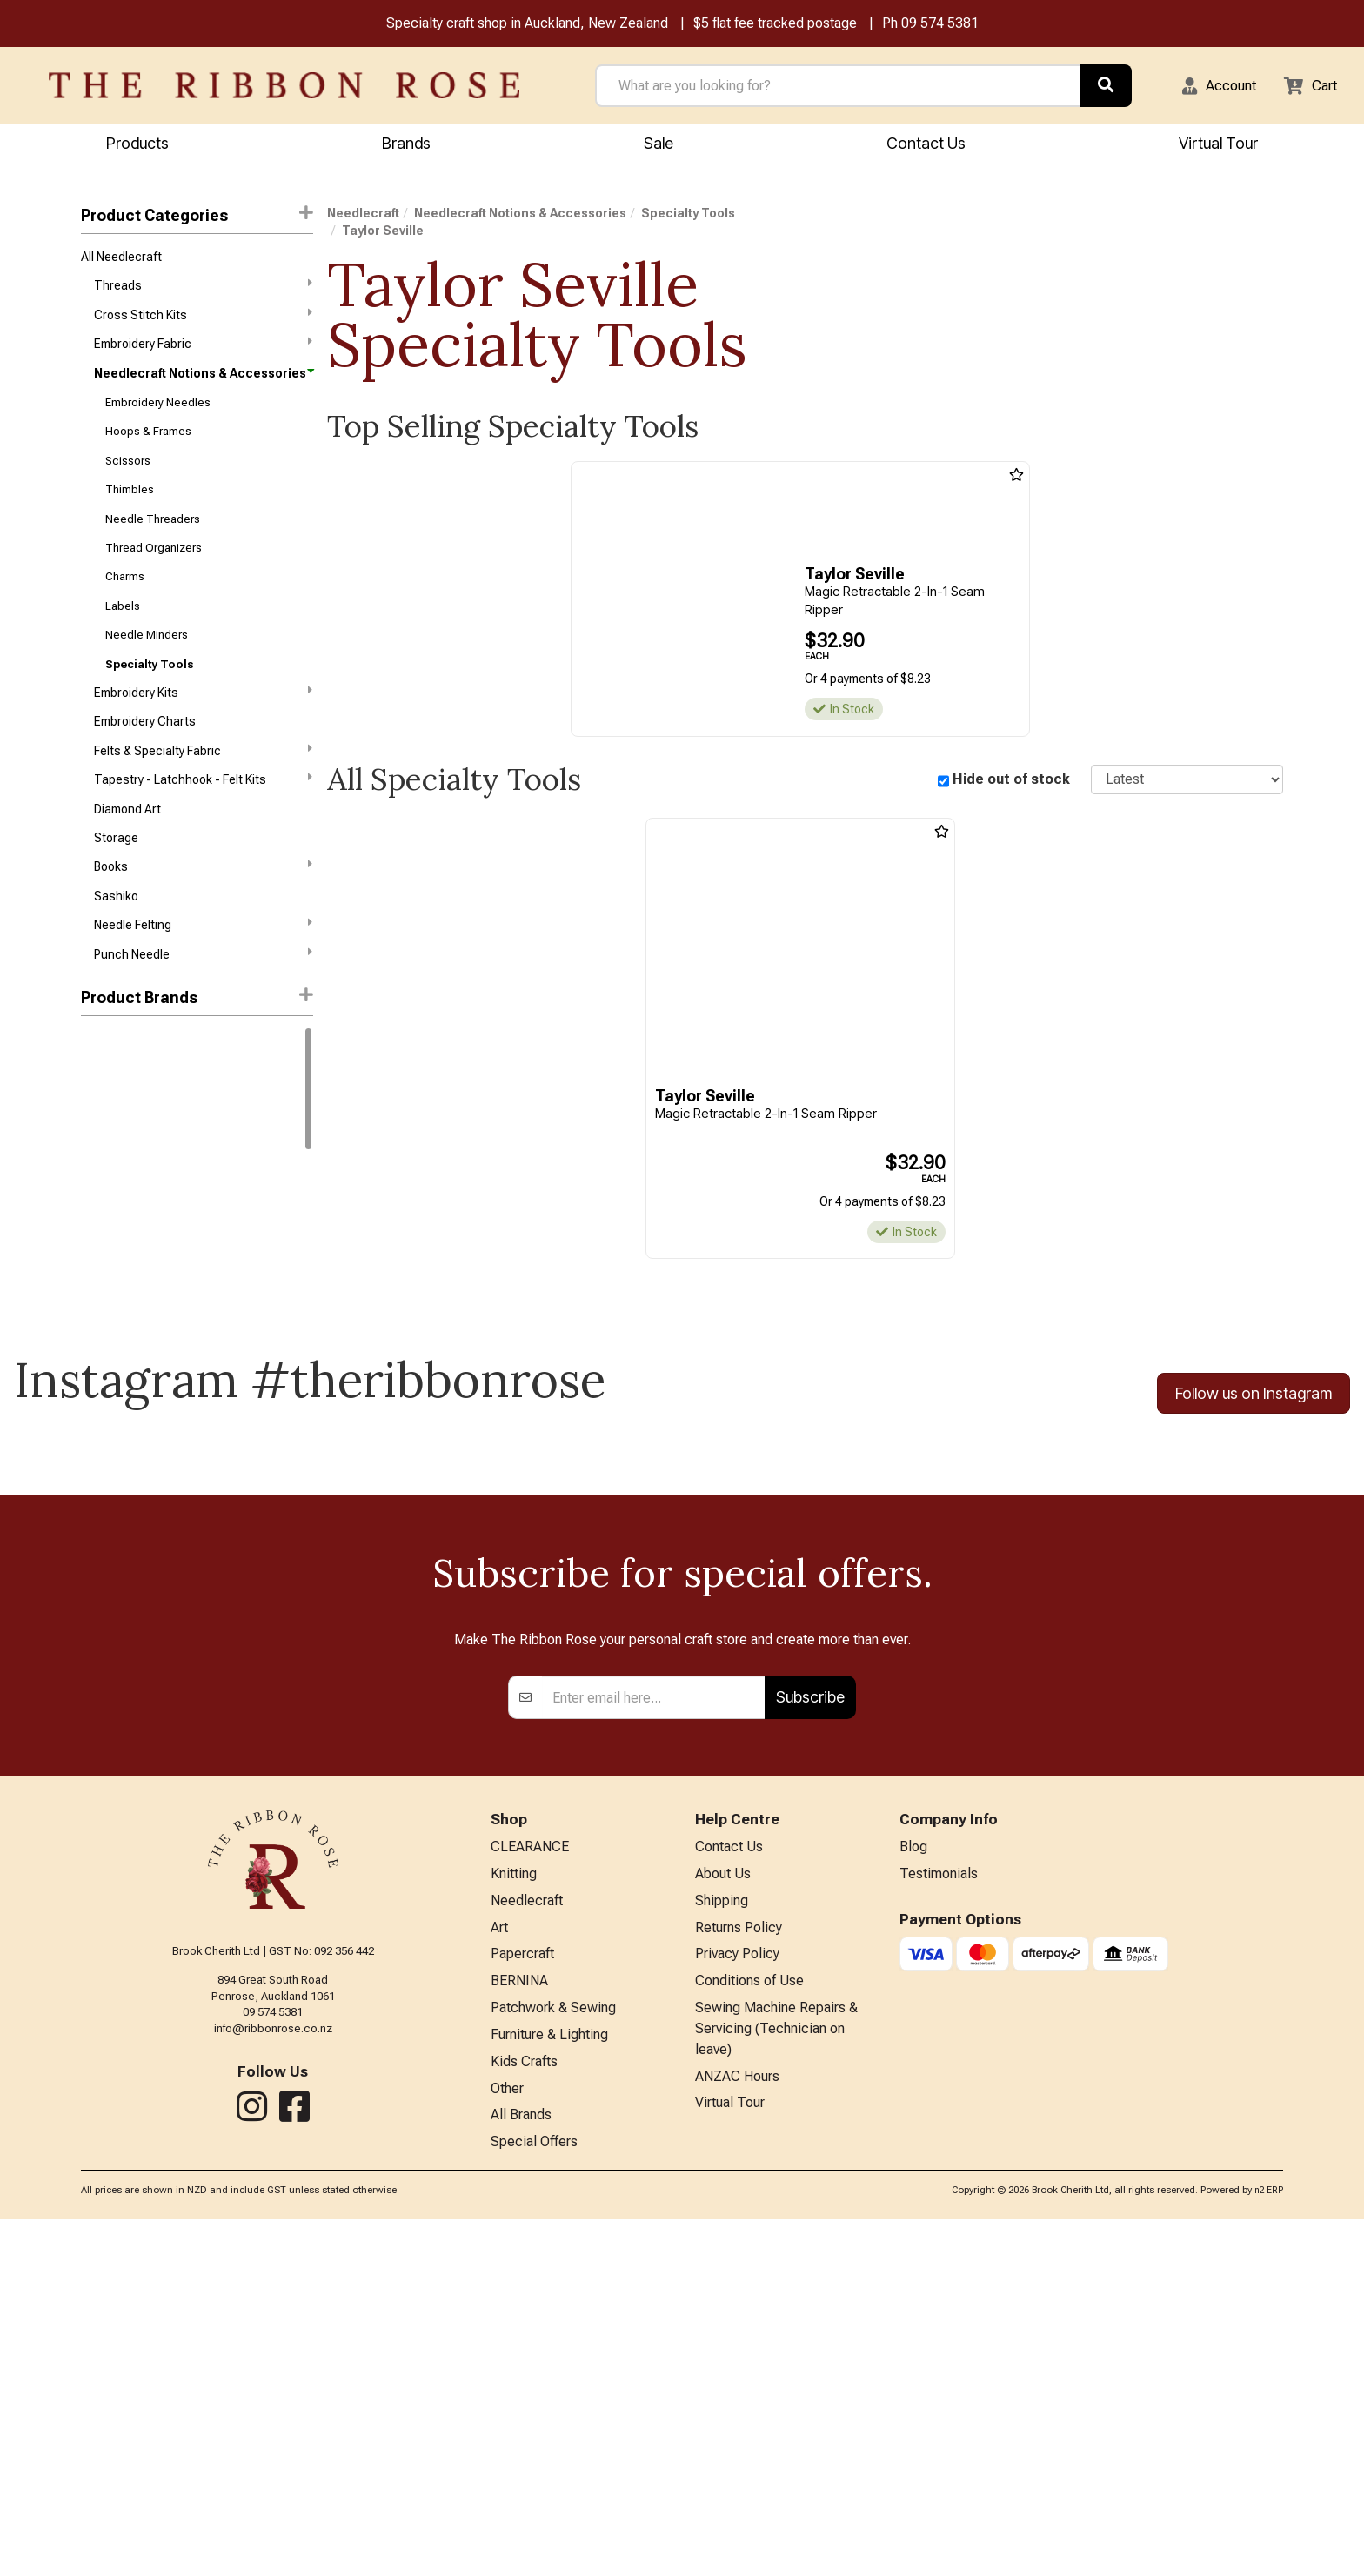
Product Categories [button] (196, 217)
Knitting (514, 2213)
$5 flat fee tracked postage (775, 25)
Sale (658, 145)
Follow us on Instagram (1253, 1397)
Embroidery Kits (202, 725)
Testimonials (938, 2213)
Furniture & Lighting (549, 2385)
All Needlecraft (121, 260)
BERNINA (519, 2327)
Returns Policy (738, 2270)
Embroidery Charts (145, 758)
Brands (406, 145)
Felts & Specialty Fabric (202, 787)
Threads (202, 290)
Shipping (721, 2241)
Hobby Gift (109, 1189)
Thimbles (129, 509)
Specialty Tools (149, 695)
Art (499, 2270)
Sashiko (116, 944)
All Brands (521, 2470)
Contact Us (926, 145)
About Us (723, 2213)
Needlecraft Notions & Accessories (202, 384)
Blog (913, 2185)
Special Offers (534, 2499)
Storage (116, 881)
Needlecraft (363, 216)
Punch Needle (202, 1005)
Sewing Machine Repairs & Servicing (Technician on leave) (776, 2379)
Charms (124, 602)
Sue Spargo (113, 1251)
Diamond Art (127, 851)
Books (202, 912)
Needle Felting (202, 973)
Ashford (103, 1127)
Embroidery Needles (158, 416)
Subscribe (810, 2033)
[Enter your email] (654, 2034)
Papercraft (522, 2299)
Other (507, 2441)
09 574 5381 (940, 25)
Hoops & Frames (148, 446)
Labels (122, 633)
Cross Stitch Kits (202, 322)
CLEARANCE (530, 2185)
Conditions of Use (749, 2327)
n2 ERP (1268, 2548)
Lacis (95, 1220)
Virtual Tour (1218, 145)
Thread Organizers (153, 571)
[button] (1208, 87)
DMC (94, 1096)
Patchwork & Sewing (553, 2356)
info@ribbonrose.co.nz (273, 2364)
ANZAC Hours (737, 2429)
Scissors (127, 478)
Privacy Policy (737, 2299)
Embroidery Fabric (202, 352)
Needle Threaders (152, 540)
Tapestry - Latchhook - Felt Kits (202, 818)
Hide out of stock (1011, 781)
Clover (98, 1158)
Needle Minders (146, 664)
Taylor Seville (383, 233)
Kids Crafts (524, 2413)
